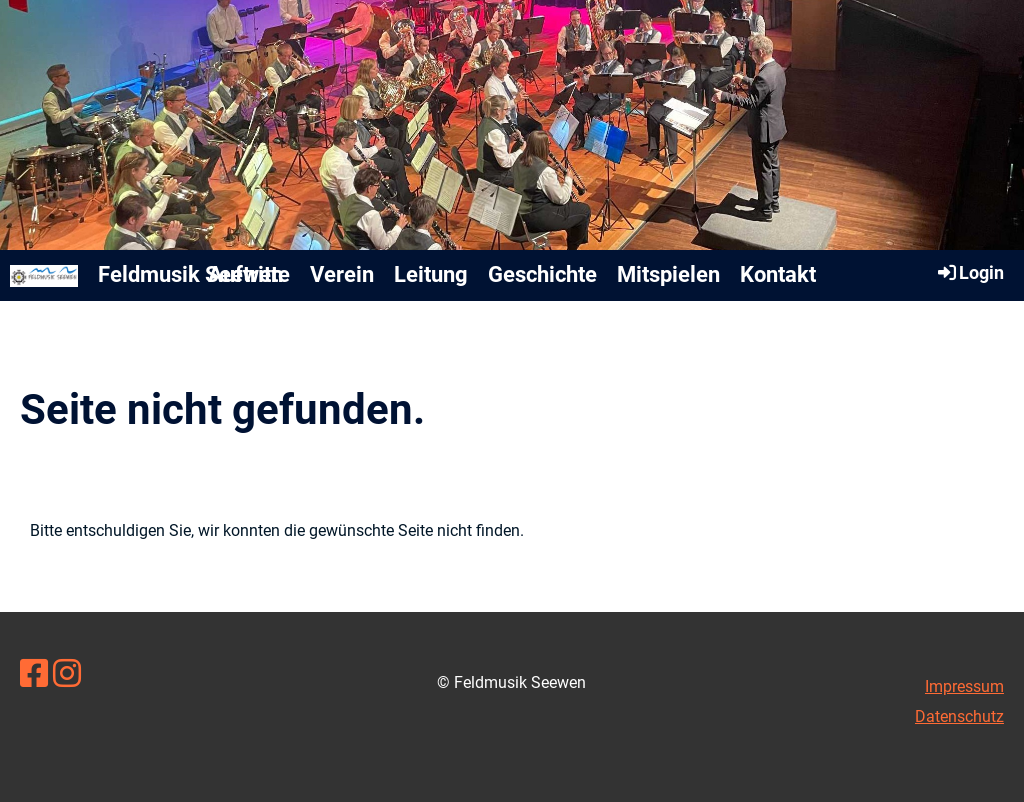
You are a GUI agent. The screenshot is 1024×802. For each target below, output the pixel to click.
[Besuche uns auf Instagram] (67, 674)
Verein (342, 274)
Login (969, 272)
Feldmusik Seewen (190, 274)
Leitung (431, 274)
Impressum (964, 686)
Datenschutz (959, 716)
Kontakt (778, 274)
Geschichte (542, 274)
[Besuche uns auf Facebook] (34, 674)
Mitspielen (668, 274)
